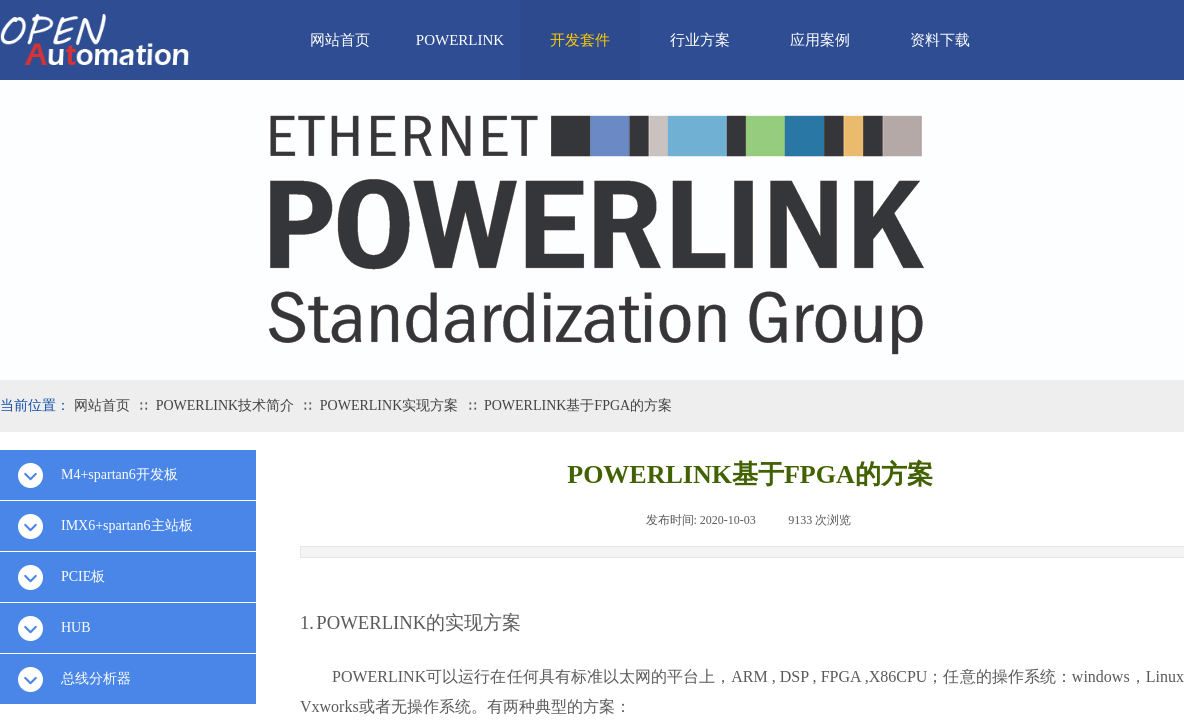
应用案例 (820, 40)
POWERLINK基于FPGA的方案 (578, 405)
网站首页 (340, 40)
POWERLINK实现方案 (389, 405)
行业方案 (700, 40)
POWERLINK (460, 40)
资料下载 (940, 40)
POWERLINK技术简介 (225, 405)
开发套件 (580, 40)
